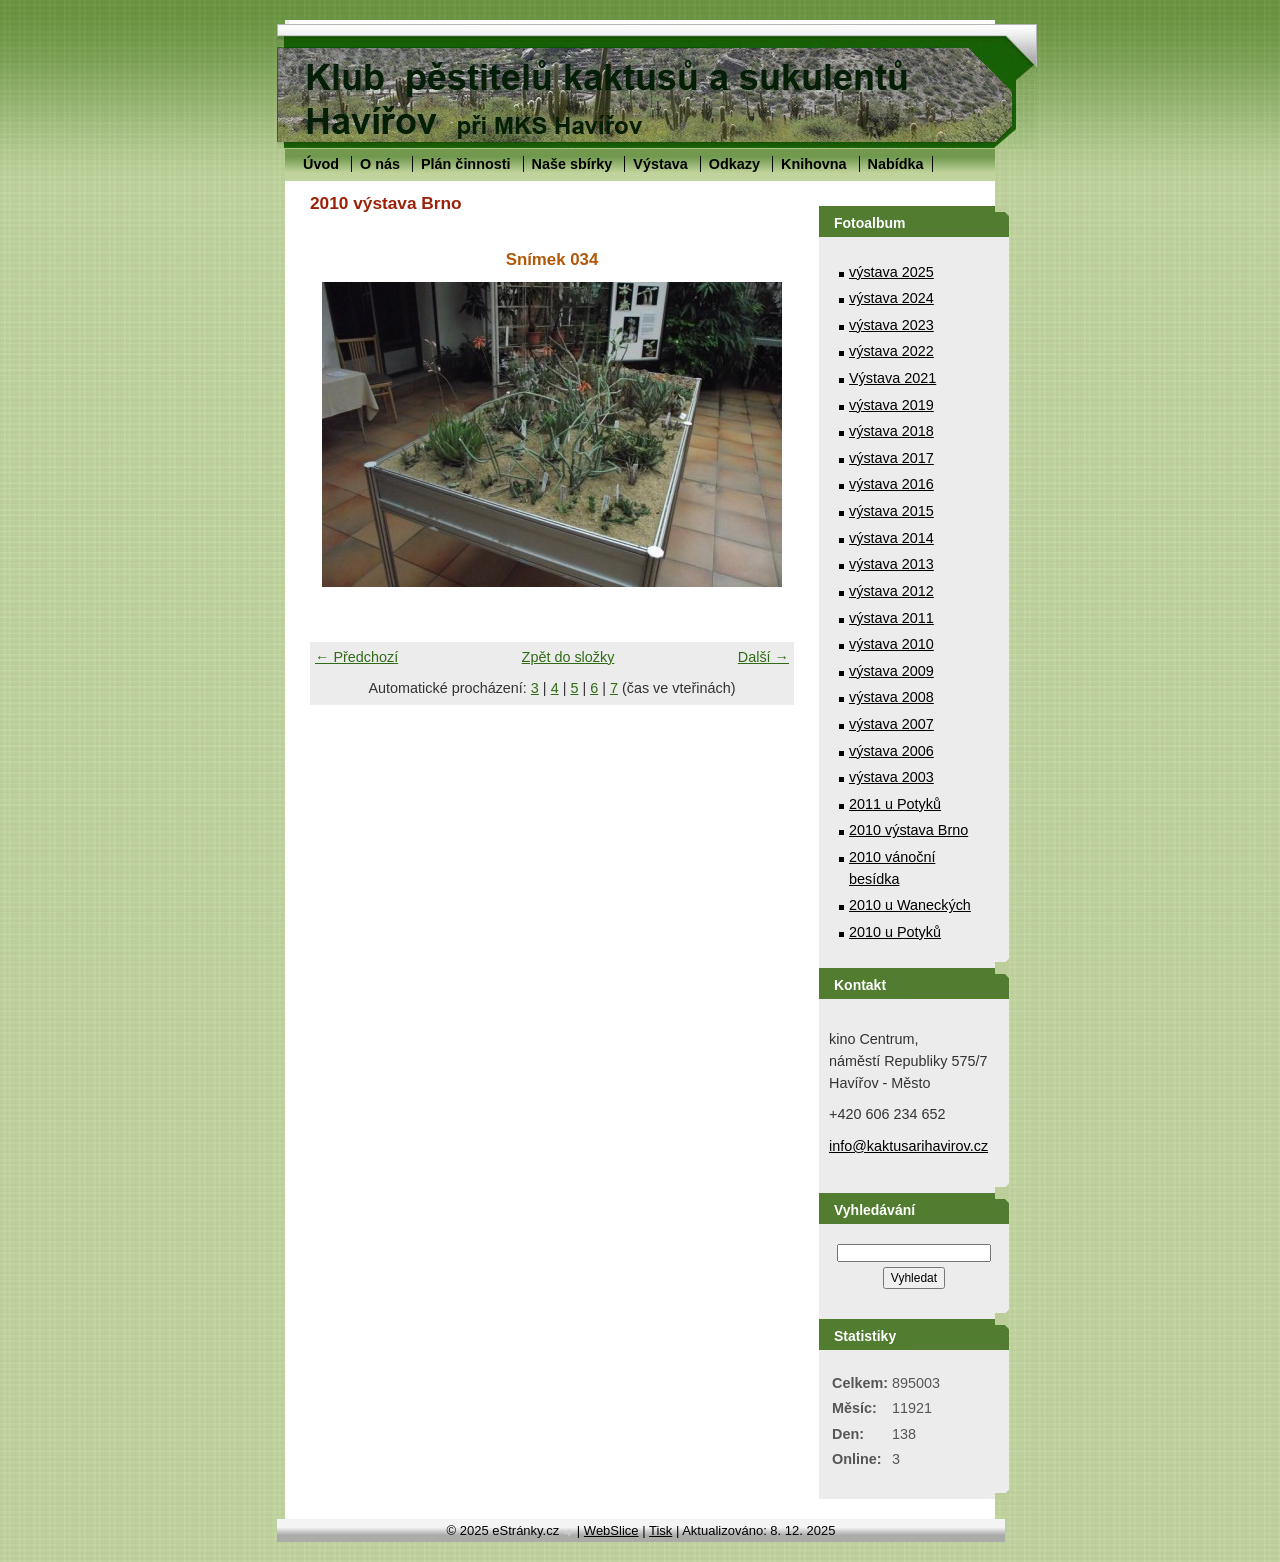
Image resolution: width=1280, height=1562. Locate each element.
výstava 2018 (891, 431)
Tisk (660, 1530)
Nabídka (896, 164)
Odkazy (734, 164)
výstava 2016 (891, 484)
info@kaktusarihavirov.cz (908, 1146)
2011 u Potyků (895, 804)
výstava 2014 (891, 538)
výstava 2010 (891, 644)
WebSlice (611, 1530)
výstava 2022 (891, 351)
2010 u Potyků (895, 932)
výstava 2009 (891, 671)
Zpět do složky (568, 657)
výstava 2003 (891, 777)
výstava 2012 (891, 591)
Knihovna (814, 164)
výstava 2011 (891, 618)
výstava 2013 (891, 564)
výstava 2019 (891, 405)
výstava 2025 (891, 272)
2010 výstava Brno (908, 830)
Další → (763, 657)
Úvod (321, 164)
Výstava (660, 164)
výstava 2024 (891, 298)
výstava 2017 (891, 458)
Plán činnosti (466, 164)
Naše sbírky (572, 164)
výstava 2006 (891, 751)
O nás (380, 164)
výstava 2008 (891, 697)
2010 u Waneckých (910, 905)
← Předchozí (356, 657)
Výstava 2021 (892, 378)
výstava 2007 (891, 724)
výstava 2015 (891, 511)
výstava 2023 (891, 325)
